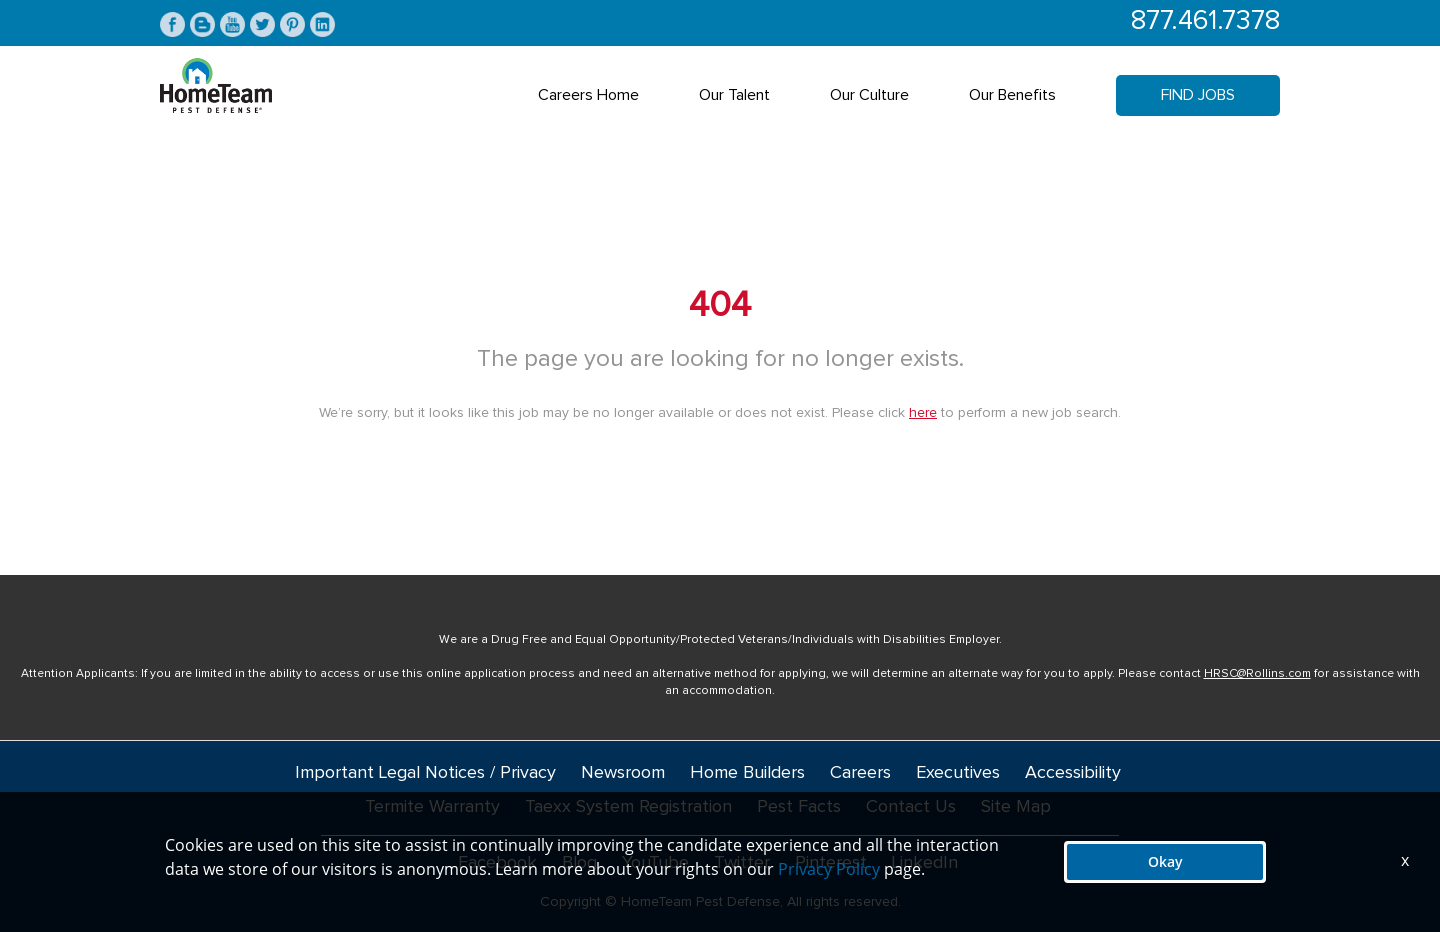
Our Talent (734, 95)
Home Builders (747, 773)
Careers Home (588, 95)
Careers (860, 773)
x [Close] (1405, 860)
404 (720, 306)
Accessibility (1073, 773)
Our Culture (869, 95)
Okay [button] (1165, 861)
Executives (958, 773)
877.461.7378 (1205, 21)
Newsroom (623, 773)
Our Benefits (1012, 95)
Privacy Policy (829, 869)
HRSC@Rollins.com (1257, 674)
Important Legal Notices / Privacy (425, 773)
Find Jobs (1198, 95)
